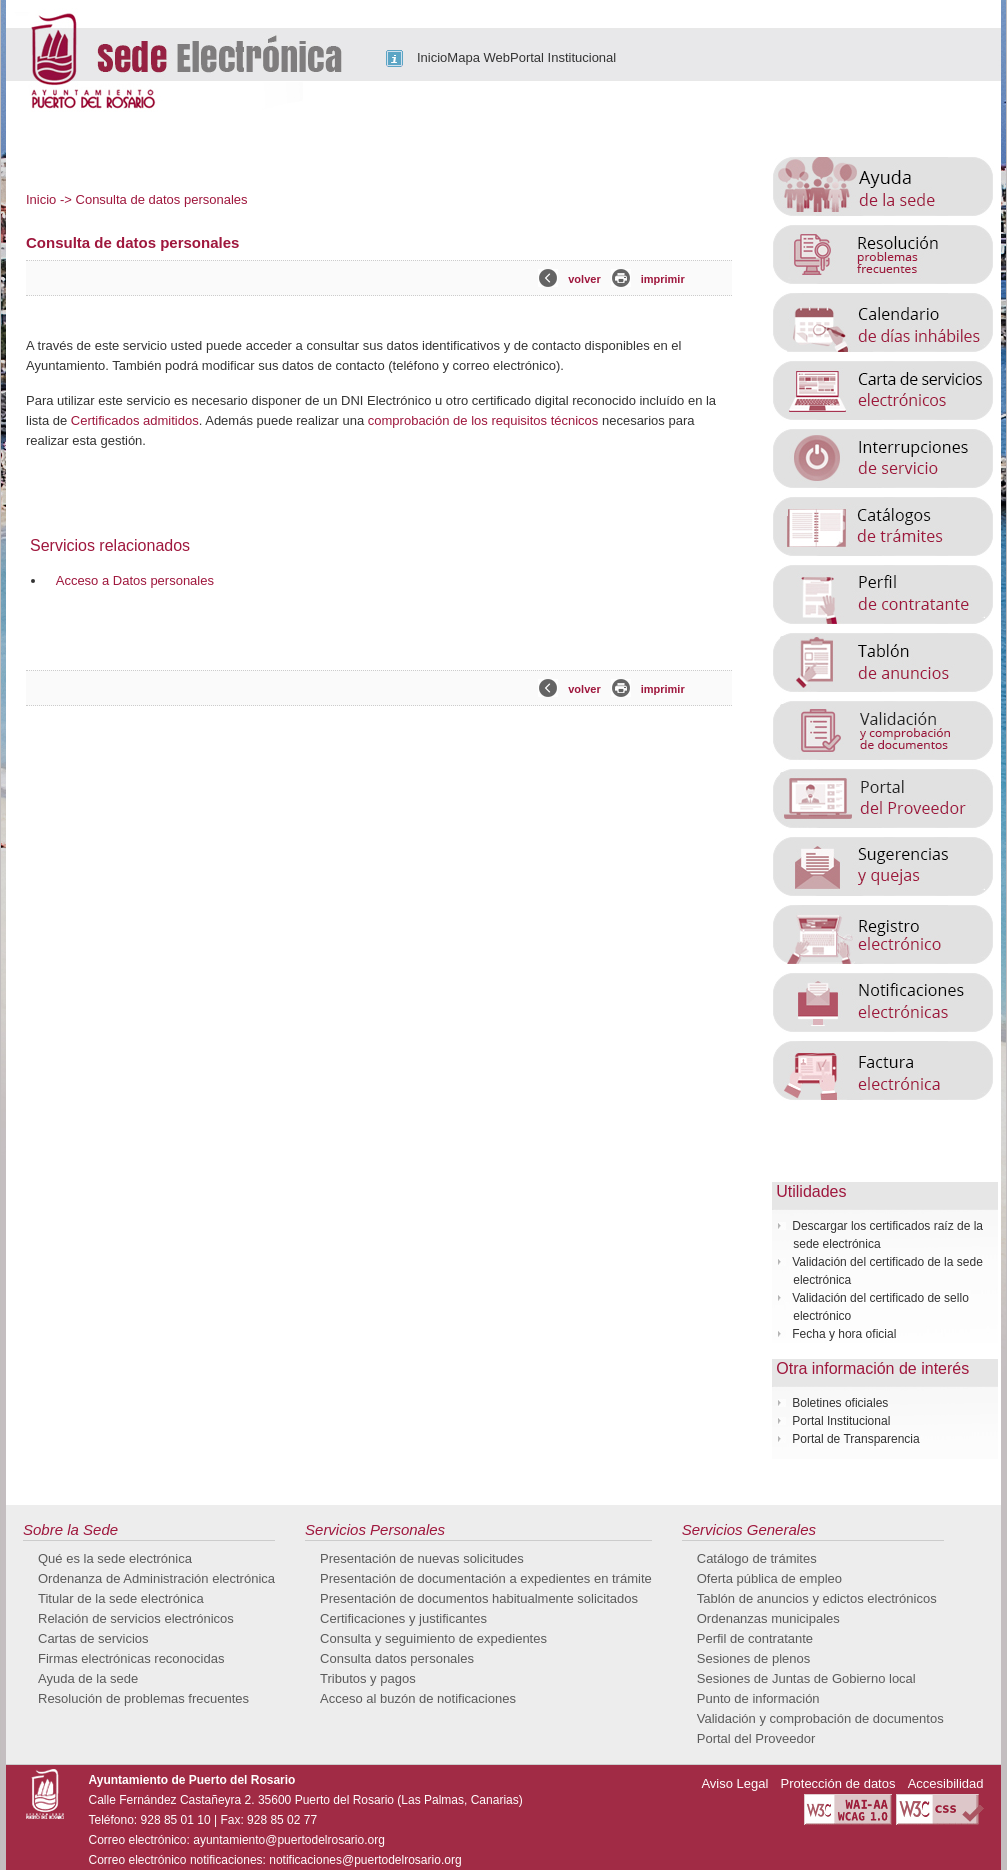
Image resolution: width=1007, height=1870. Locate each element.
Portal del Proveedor (756, 1738)
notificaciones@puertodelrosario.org (365, 1860)
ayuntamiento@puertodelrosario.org (289, 1840)
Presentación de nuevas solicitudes (422, 1558)
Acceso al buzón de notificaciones (418, 1698)
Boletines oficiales (840, 1403)
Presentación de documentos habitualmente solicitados (479, 1598)
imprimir (663, 279)
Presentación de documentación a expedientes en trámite (486, 1578)
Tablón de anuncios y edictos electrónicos (817, 1598)
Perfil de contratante (755, 1638)
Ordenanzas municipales (768, 1618)
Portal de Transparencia (855, 1439)
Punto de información (758, 1698)
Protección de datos (838, 1783)
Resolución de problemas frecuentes (143, 1698)
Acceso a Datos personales (135, 580)
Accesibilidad (946, 1783)
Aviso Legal (734, 1783)
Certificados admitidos (135, 420)
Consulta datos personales (397, 1658)
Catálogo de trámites (757, 1558)
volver (584, 279)
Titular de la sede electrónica (121, 1598)
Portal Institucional (563, 57)
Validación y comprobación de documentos (820, 1718)
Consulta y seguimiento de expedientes (433, 1638)
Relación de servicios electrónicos (136, 1618)
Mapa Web (478, 57)
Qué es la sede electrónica (115, 1558)
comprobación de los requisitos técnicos (483, 420)
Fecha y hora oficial (844, 1334)
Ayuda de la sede (88, 1678)
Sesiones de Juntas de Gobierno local (806, 1678)
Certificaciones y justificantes (403, 1618)
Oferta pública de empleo (769, 1578)
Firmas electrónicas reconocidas (131, 1658)
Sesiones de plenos (753, 1658)
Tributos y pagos (368, 1678)
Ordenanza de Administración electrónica (156, 1578)
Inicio (432, 57)
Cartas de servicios (93, 1638)
